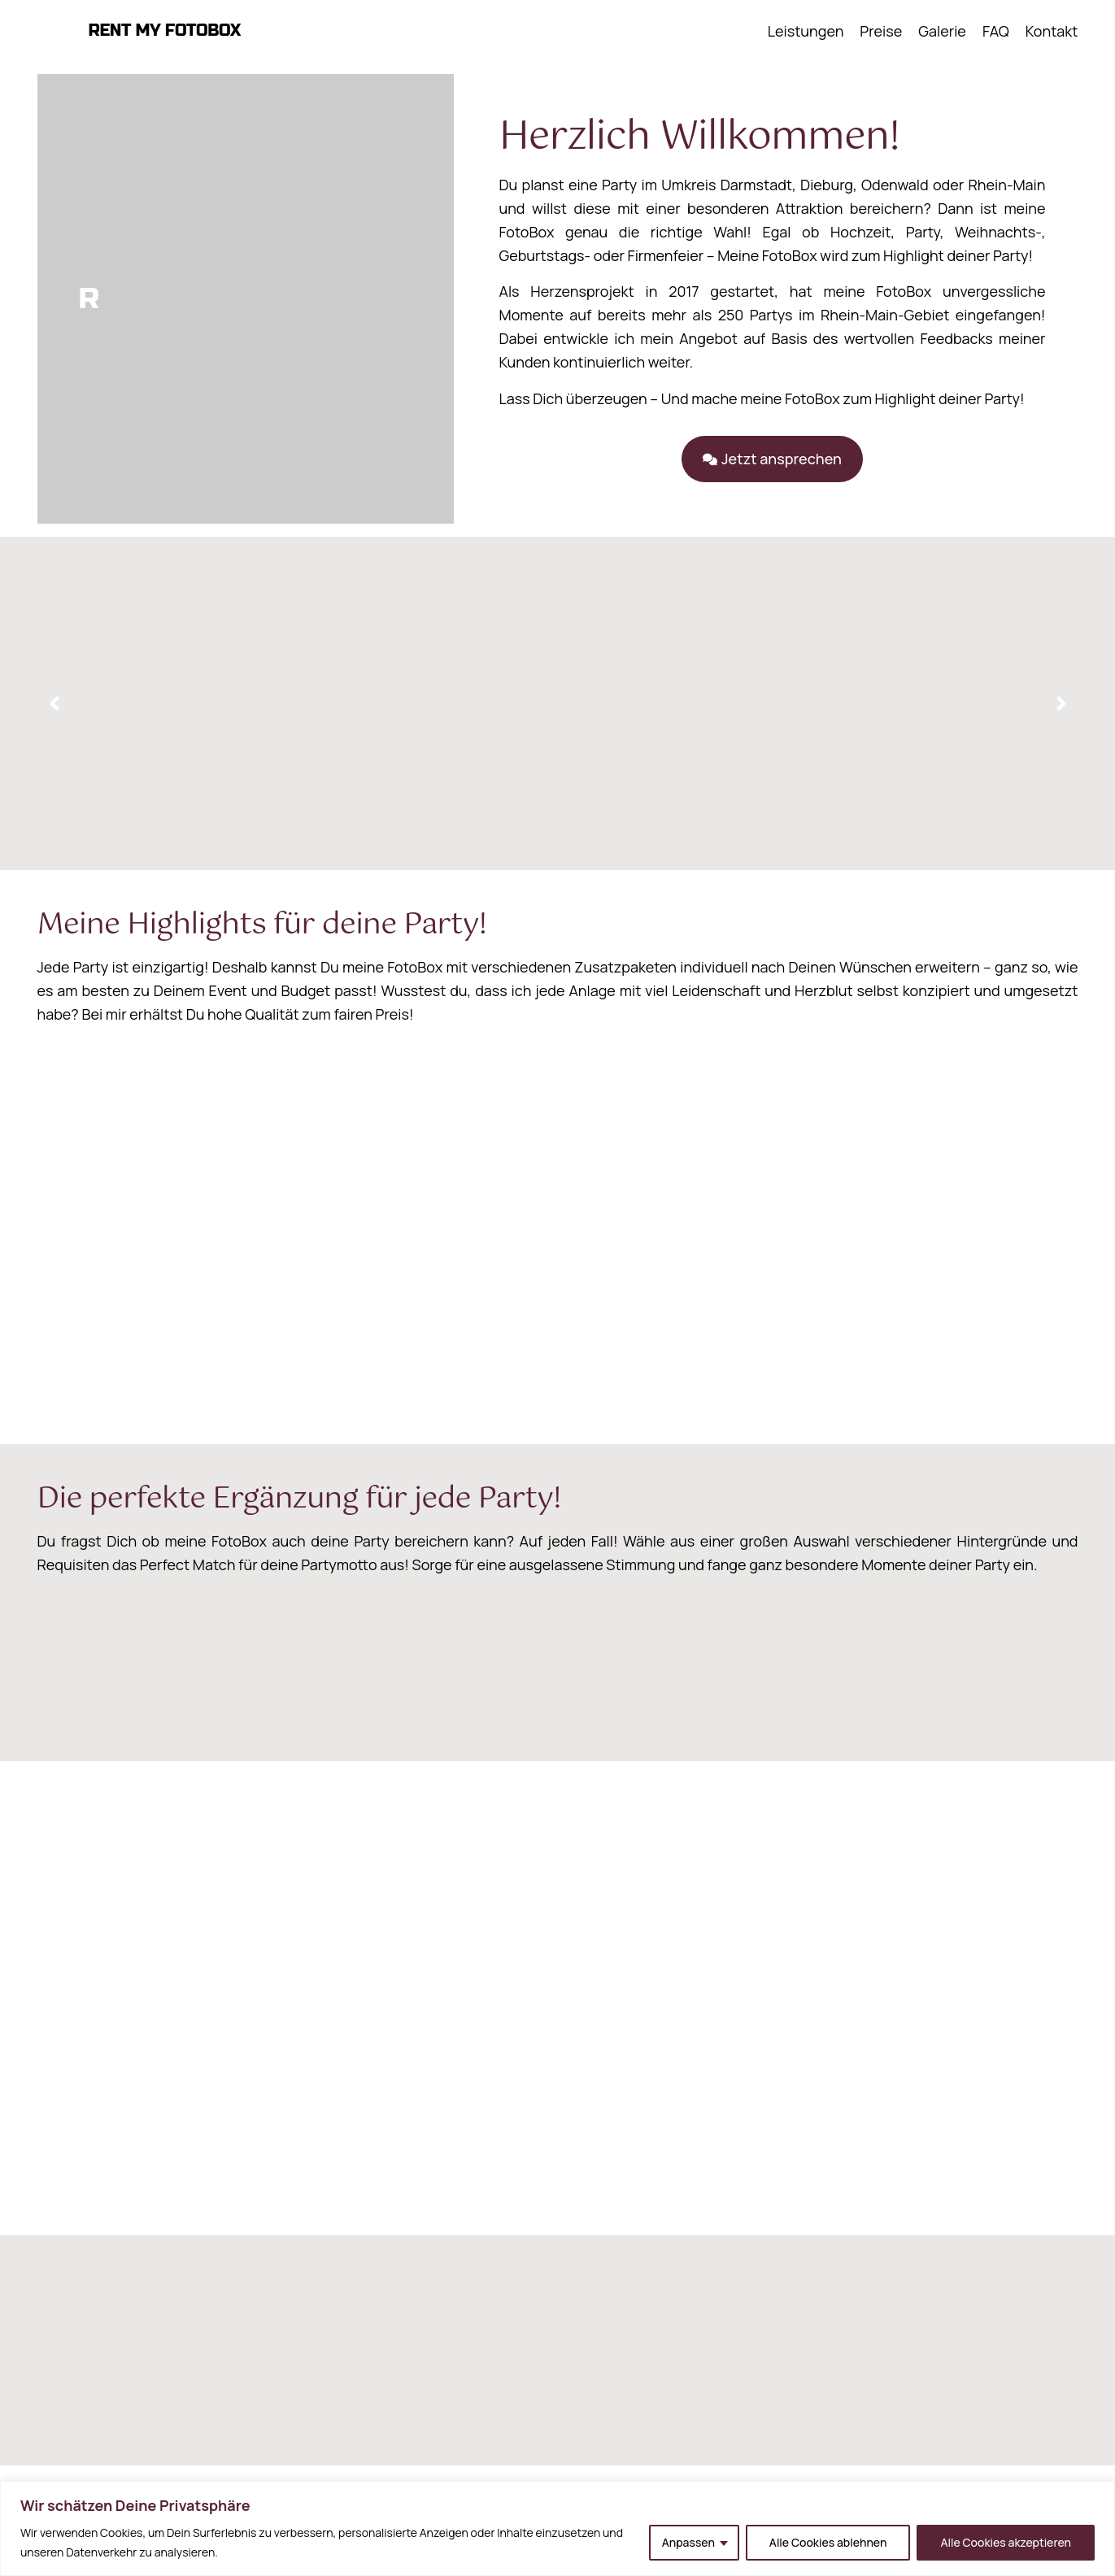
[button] (771, 459)
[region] (557, 2528)
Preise (881, 31)
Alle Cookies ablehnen (828, 2542)
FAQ (995, 31)
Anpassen (688, 2542)
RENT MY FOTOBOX (165, 30)
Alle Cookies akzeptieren (1005, 2542)
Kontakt (1052, 31)
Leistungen (806, 31)
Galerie (942, 31)
